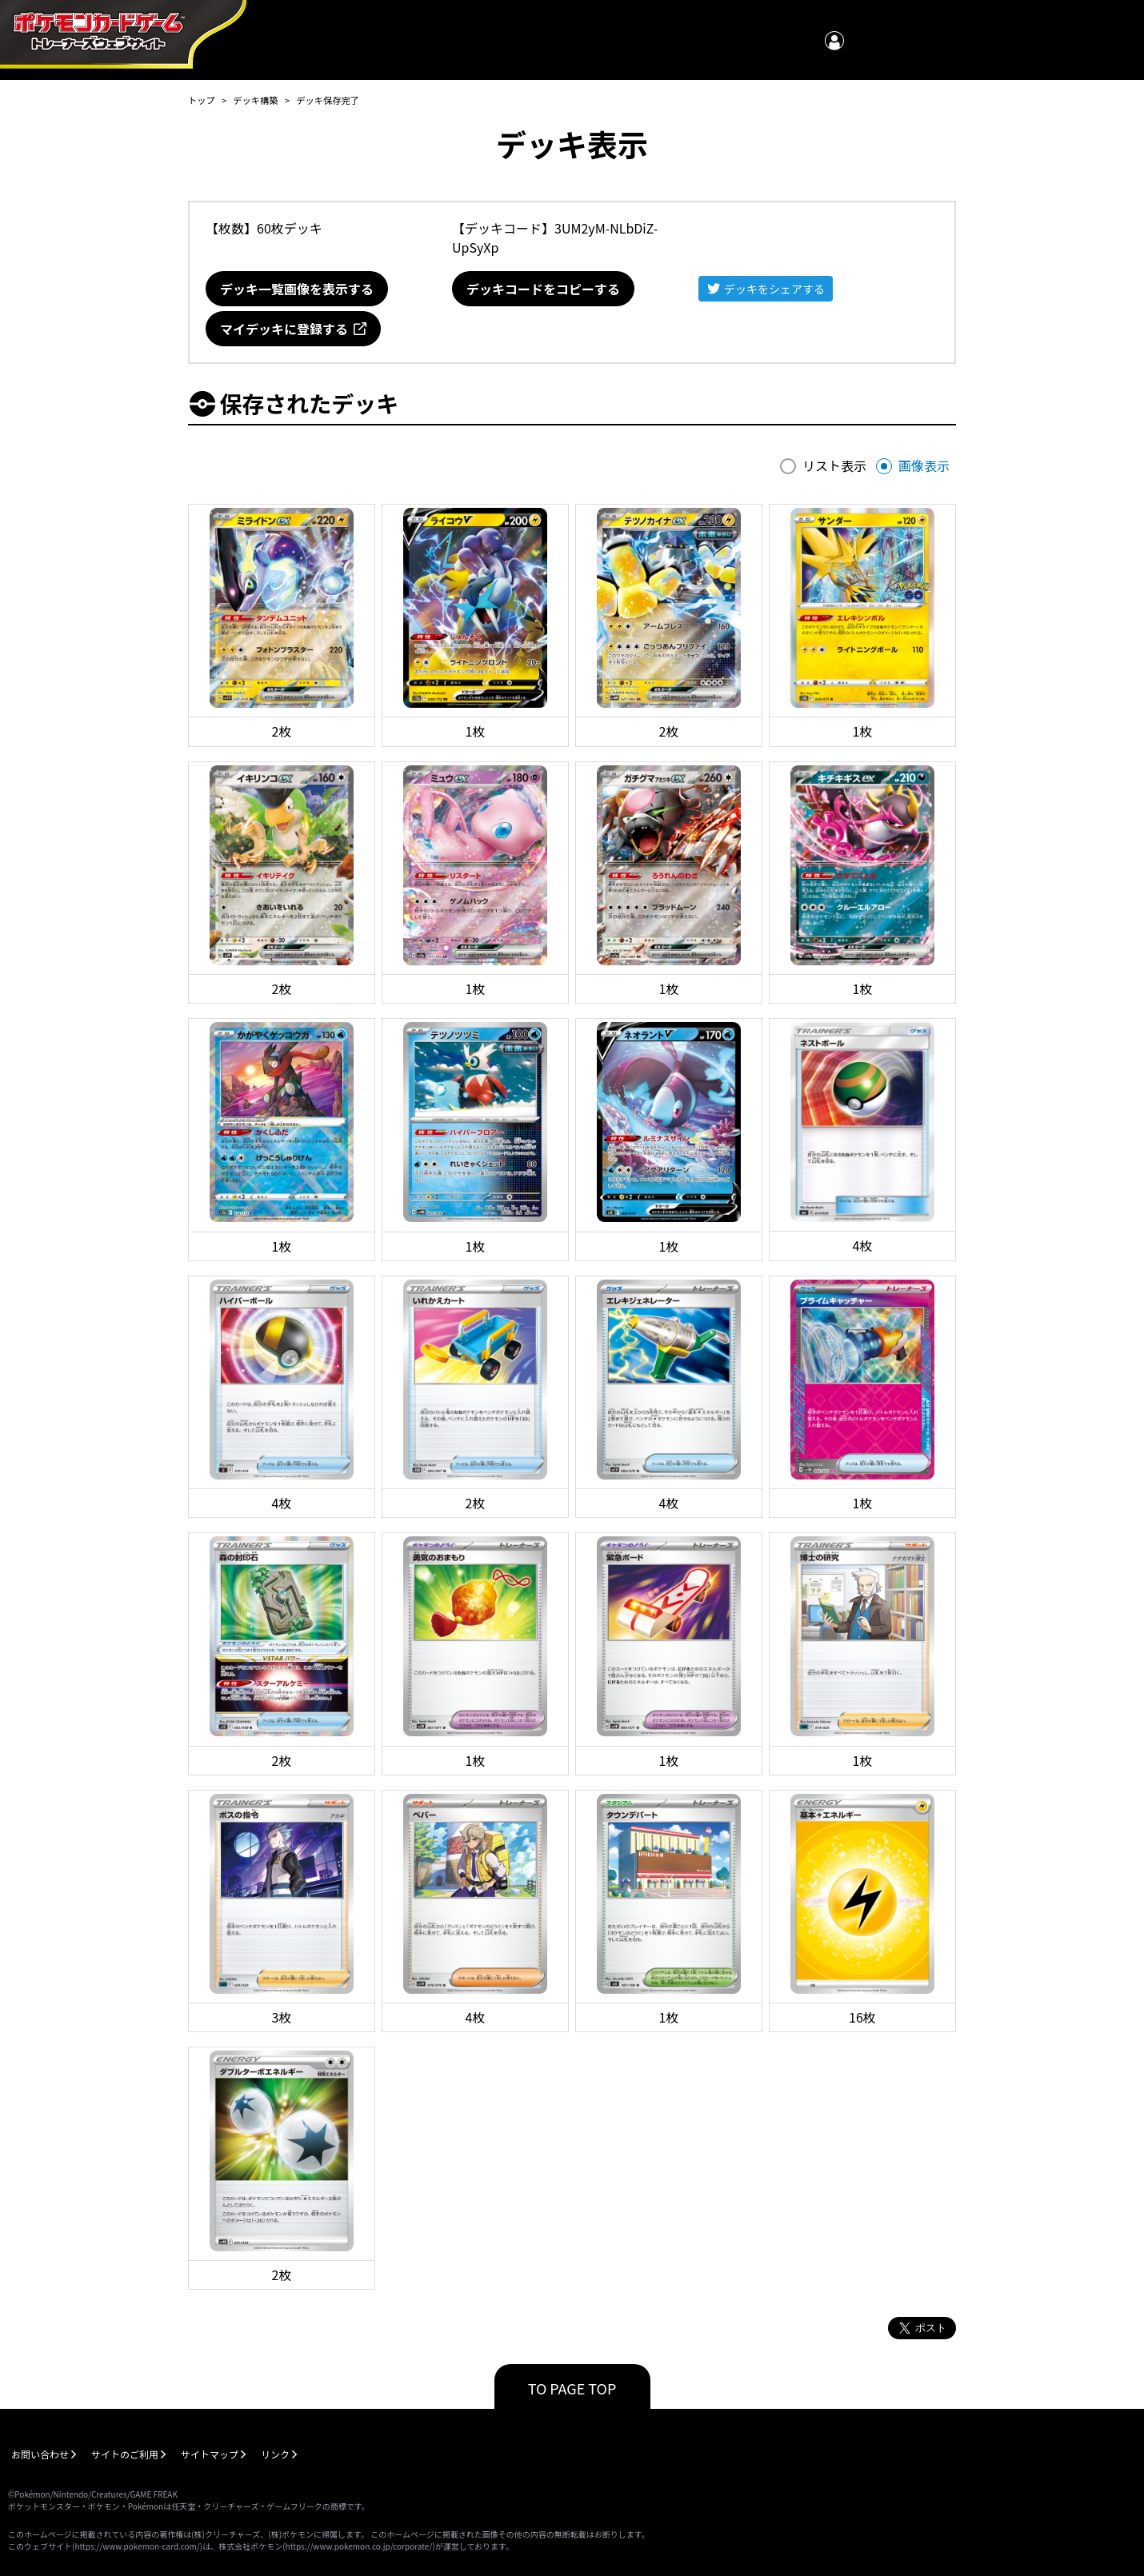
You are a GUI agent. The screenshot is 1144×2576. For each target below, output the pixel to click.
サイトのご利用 (124, 2454)
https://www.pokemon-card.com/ (136, 2546)
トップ (201, 100)
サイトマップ (209, 2454)
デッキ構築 (255, 100)
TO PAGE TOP (572, 2388)
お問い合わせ (40, 2454)
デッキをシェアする (774, 289)
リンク (275, 2454)
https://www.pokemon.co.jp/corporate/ (359, 2546)
